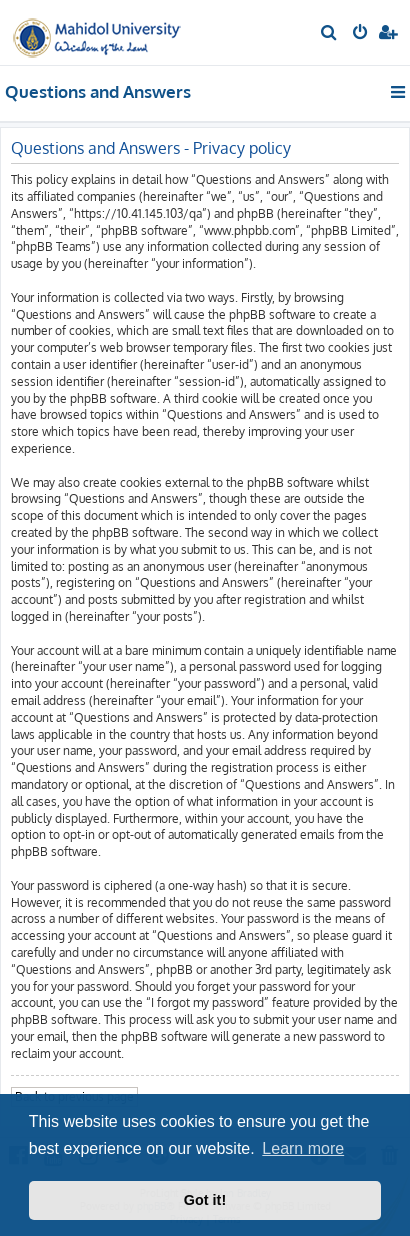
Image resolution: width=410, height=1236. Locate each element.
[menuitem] (329, 34)
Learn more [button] (303, 1148)
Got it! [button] (205, 1200)
